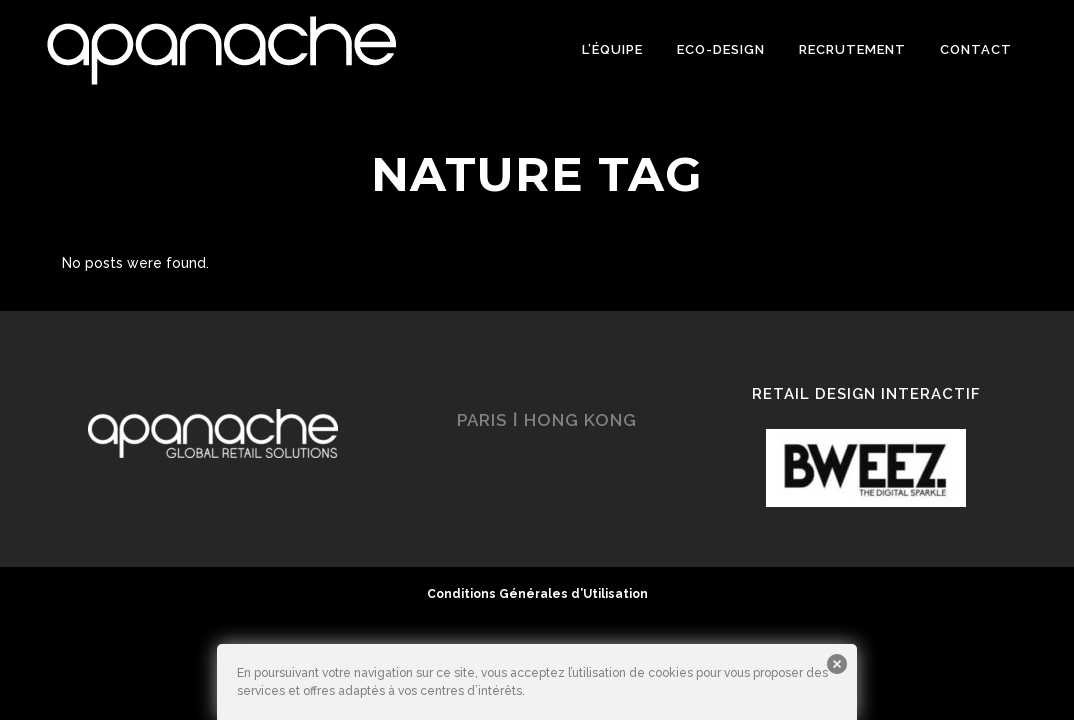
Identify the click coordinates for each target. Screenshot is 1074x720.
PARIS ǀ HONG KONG (547, 420)
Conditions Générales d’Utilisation (537, 594)
